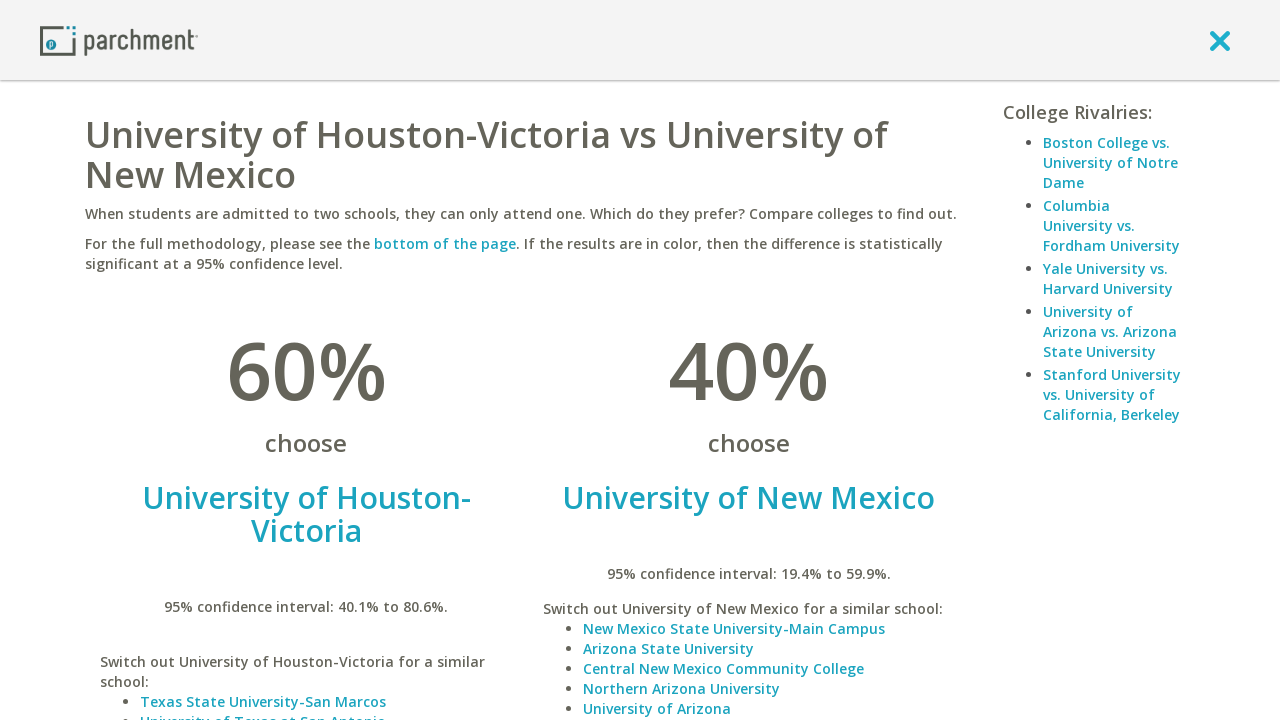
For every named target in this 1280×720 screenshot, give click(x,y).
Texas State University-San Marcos (263, 701)
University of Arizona (657, 708)
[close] (1220, 40)
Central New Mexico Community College (723, 668)
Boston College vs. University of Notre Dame (1110, 162)
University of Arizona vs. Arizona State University (1110, 331)
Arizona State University (668, 648)
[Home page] (119, 39)
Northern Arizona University (681, 688)
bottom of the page (445, 243)
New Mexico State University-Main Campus (734, 628)
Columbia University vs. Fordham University (1111, 225)
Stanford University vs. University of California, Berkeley (1112, 394)
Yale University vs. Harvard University (1108, 278)
